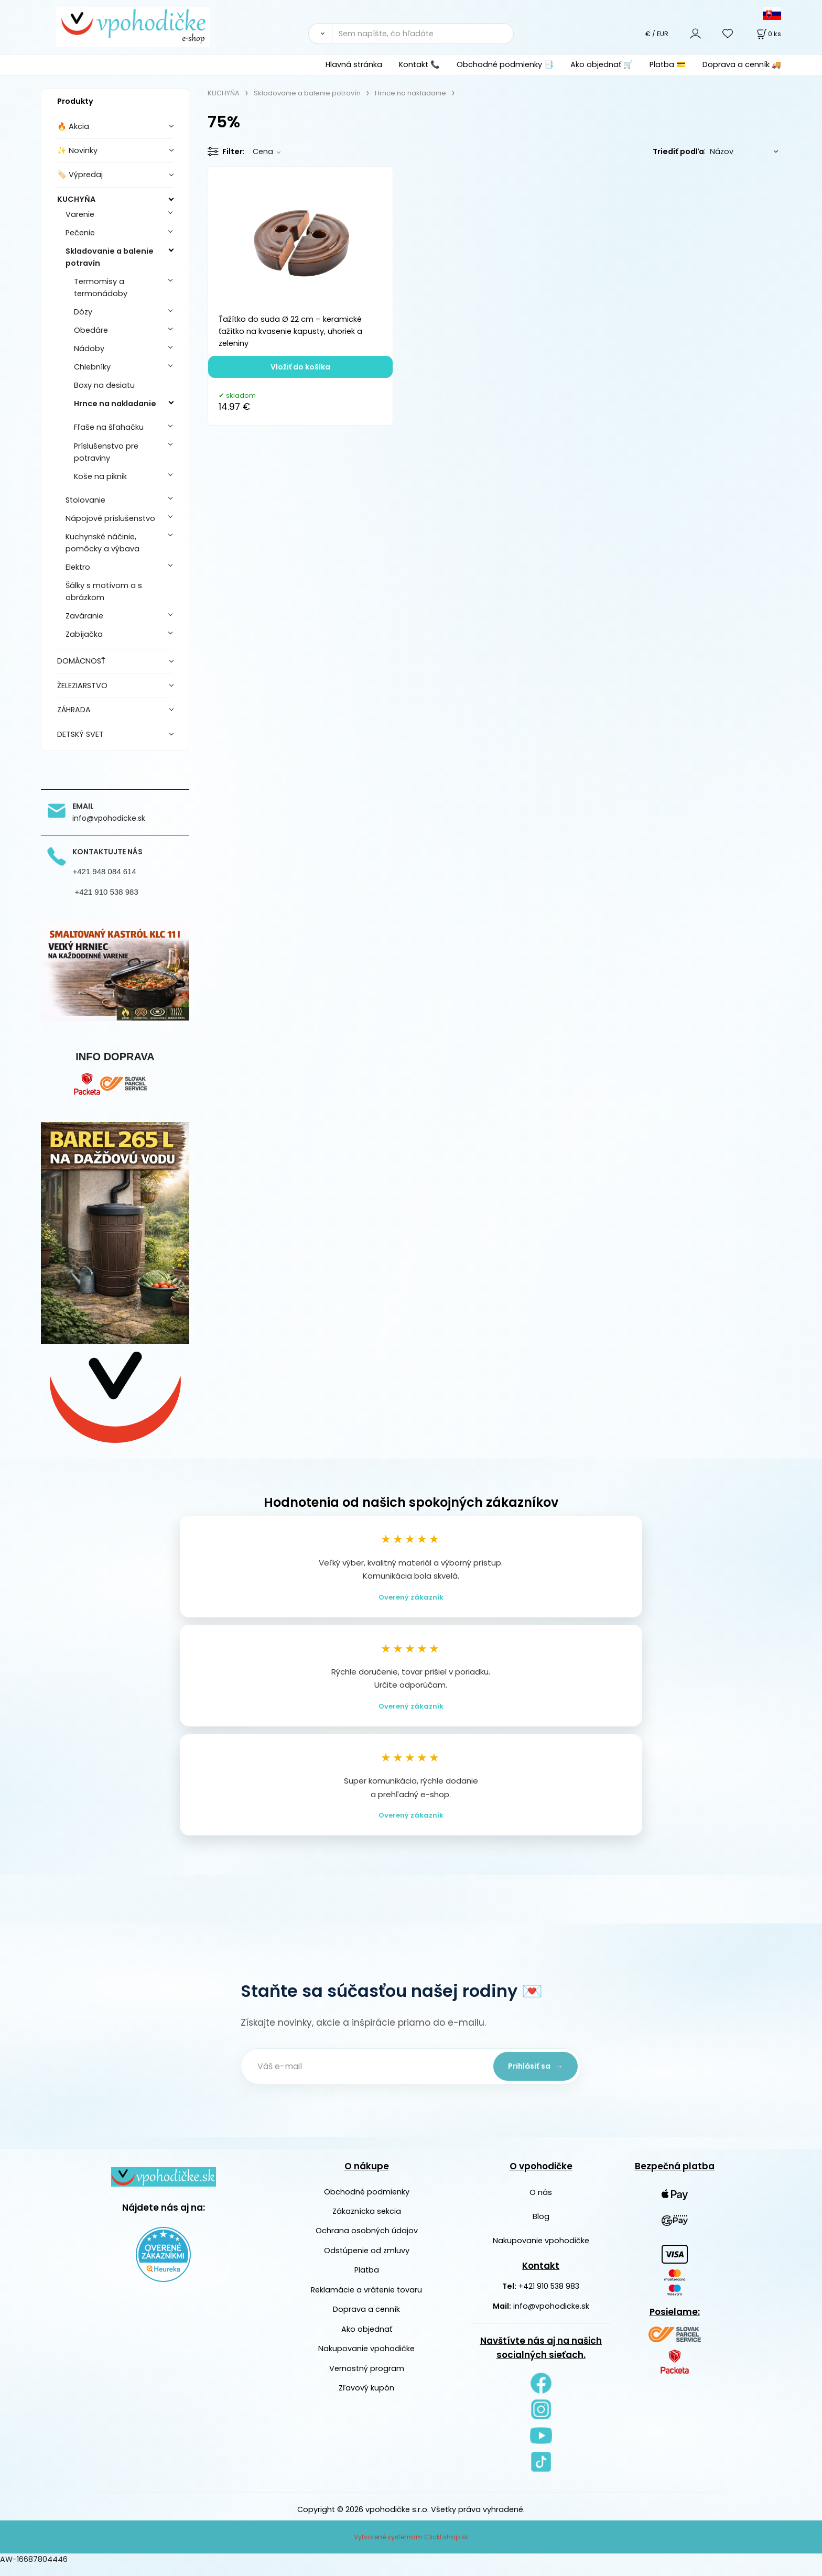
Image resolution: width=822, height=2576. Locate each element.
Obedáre (91, 330)
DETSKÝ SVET (80, 734)
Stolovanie (85, 500)
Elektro (78, 567)
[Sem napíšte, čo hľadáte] (423, 33)
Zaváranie (84, 616)
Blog (541, 2227)
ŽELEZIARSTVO (82, 685)
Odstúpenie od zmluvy (366, 2261)
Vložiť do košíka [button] (300, 367)
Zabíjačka (84, 634)
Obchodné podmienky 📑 (505, 64)
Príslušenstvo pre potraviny (106, 452)
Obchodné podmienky (366, 2202)
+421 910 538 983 (548, 2296)
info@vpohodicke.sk (551, 2316)
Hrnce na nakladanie (115, 403)
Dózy (83, 312)
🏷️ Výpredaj (80, 174)
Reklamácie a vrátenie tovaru (366, 2300)
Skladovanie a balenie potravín (110, 257)
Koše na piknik (100, 476)
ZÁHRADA (74, 709)
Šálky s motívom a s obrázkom (104, 591)
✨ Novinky (77, 150)
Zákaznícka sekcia (366, 2221)
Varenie (80, 214)
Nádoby (89, 348)
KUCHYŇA (76, 199)
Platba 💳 (668, 64)
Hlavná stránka (354, 64)
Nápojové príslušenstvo (110, 518)
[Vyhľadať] (320, 33)
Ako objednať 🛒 (601, 64)
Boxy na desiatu (104, 385)
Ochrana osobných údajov (367, 2241)
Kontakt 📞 (419, 64)
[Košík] (768, 34)
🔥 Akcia (73, 126)
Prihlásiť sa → (531, 2076)
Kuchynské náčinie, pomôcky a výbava (102, 542)
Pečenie (80, 232)
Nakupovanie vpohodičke (366, 2359)
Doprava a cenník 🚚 (741, 64)
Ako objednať (366, 2339)
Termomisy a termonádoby (100, 287)
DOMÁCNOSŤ (81, 661)
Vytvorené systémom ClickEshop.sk (411, 2547)
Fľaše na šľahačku (109, 427)
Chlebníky (92, 367)
